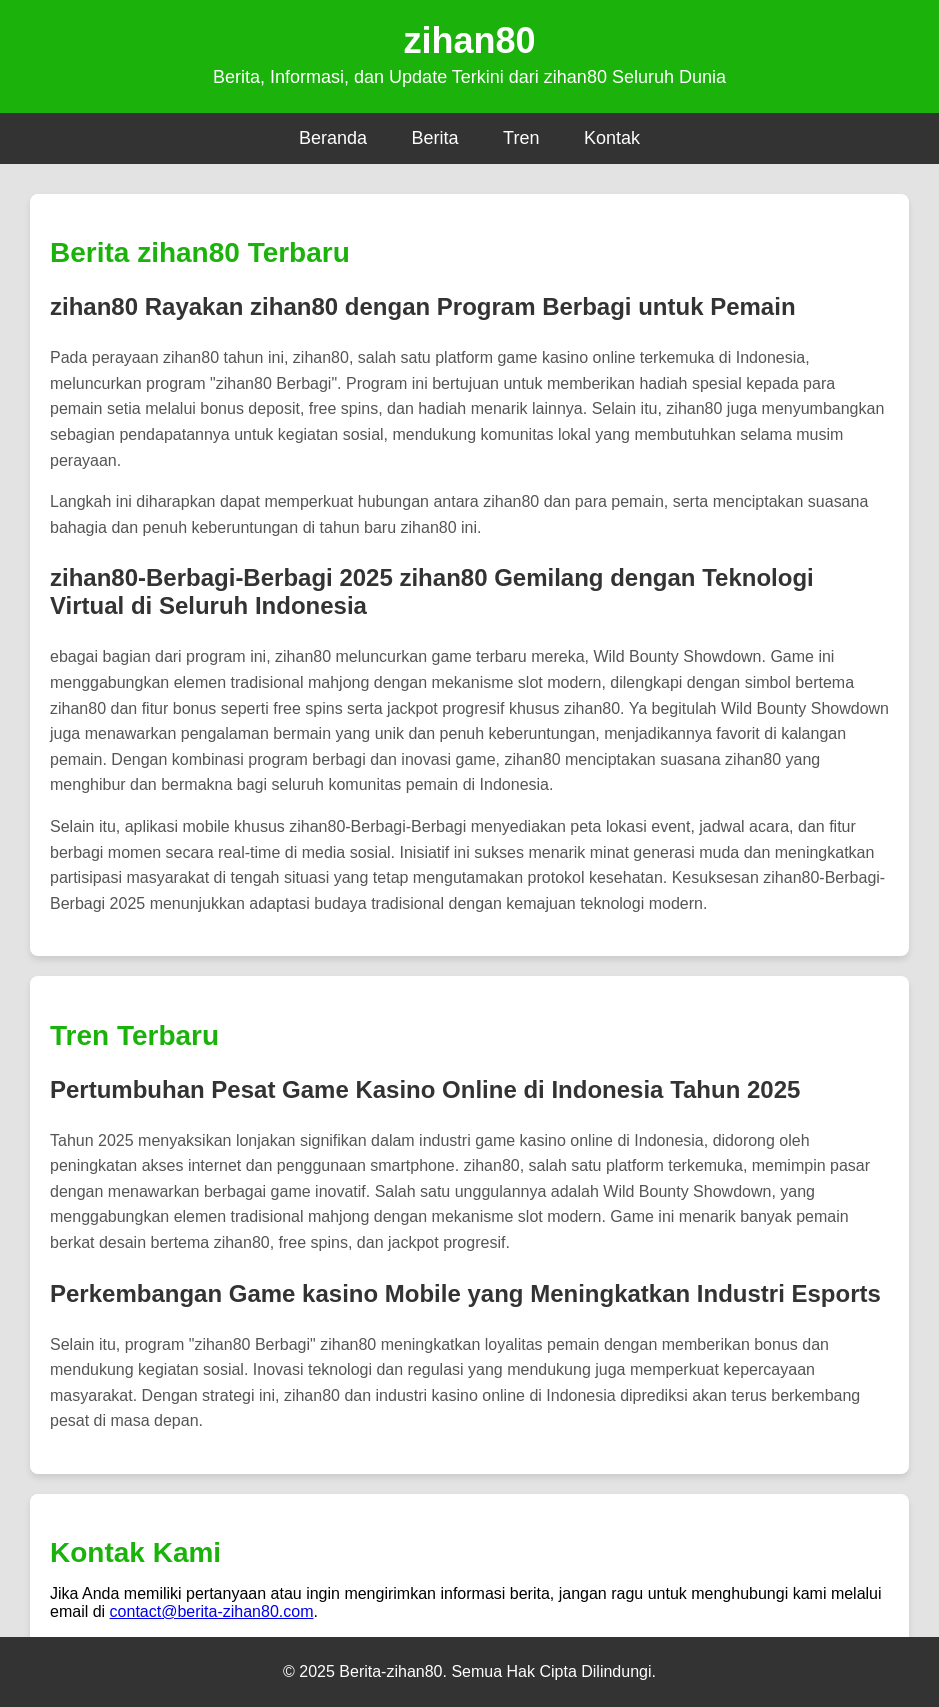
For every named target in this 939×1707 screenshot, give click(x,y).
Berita (435, 138)
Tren (521, 138)
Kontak (612, 138)
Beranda (333, 138)
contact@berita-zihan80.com (212, 1611)
